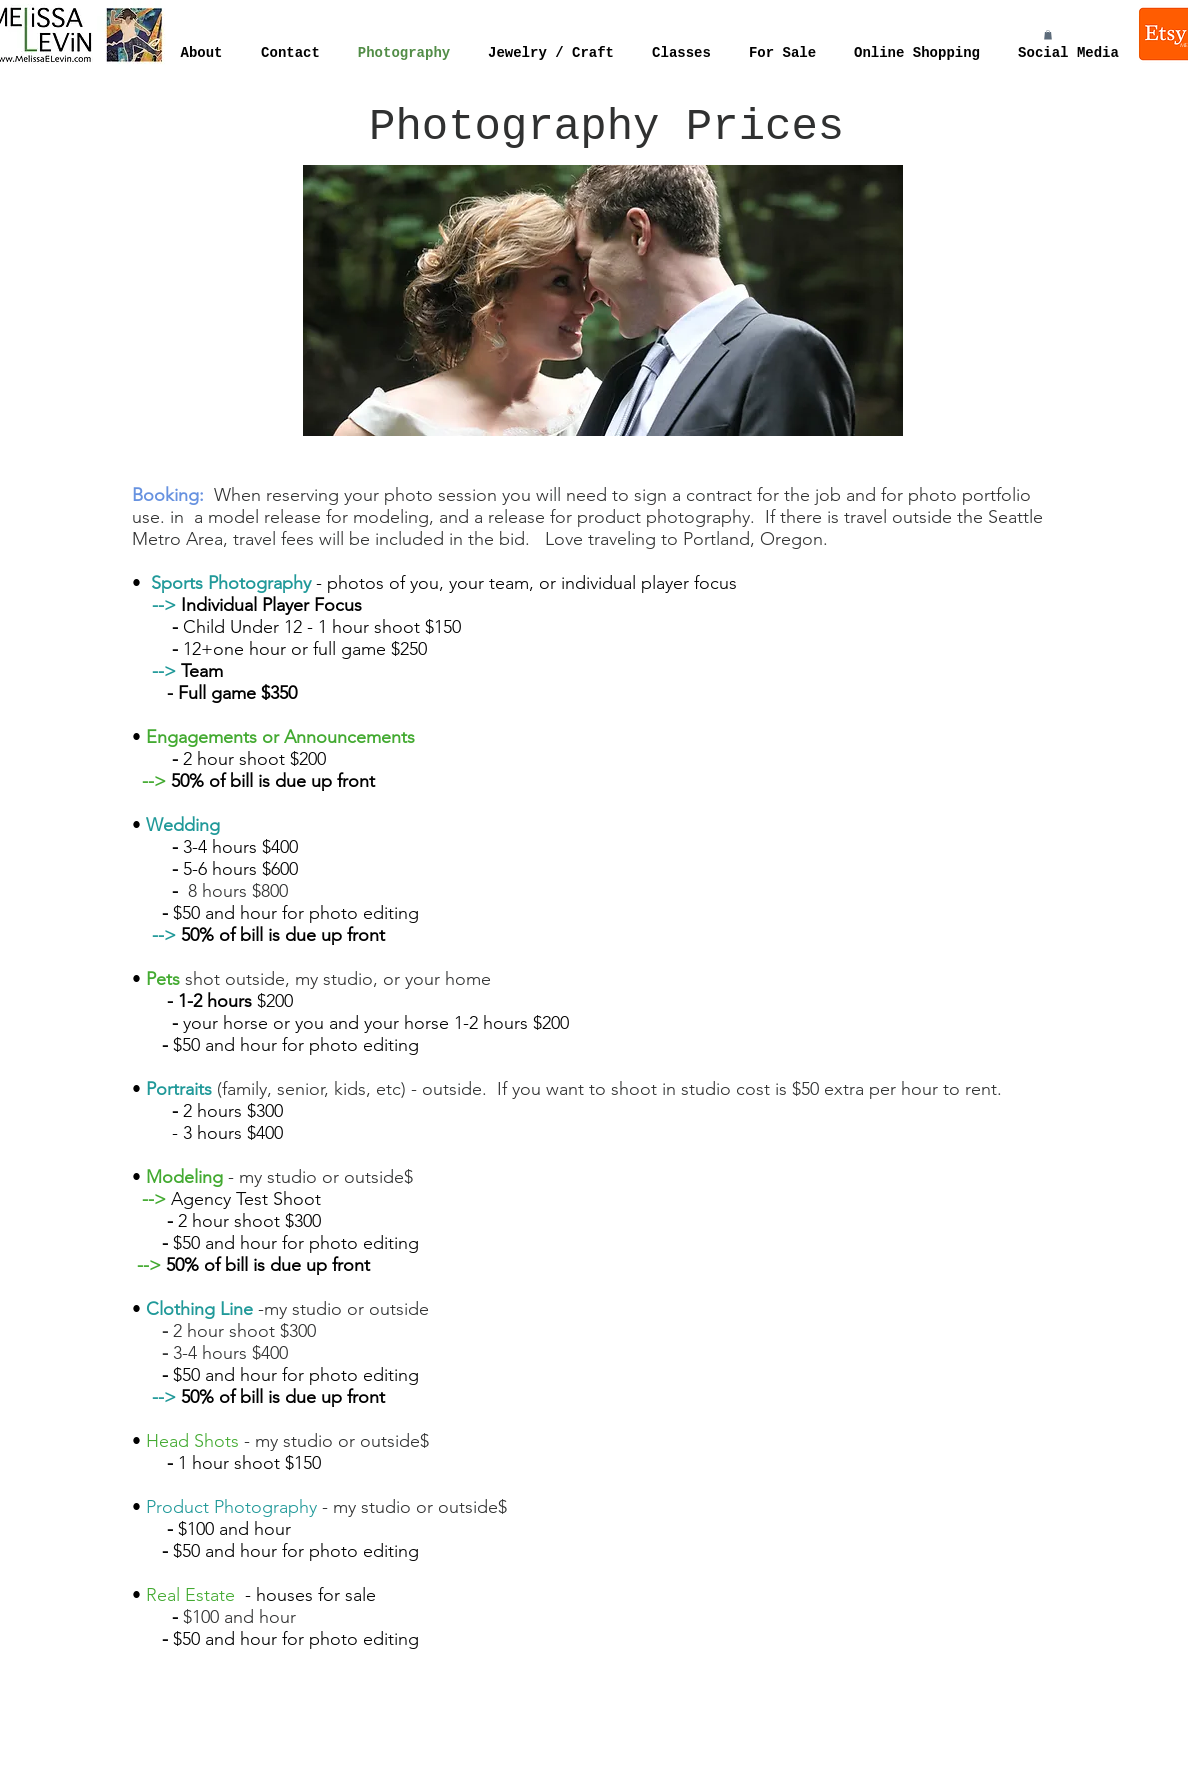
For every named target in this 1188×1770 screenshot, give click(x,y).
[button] (1048, 35)
